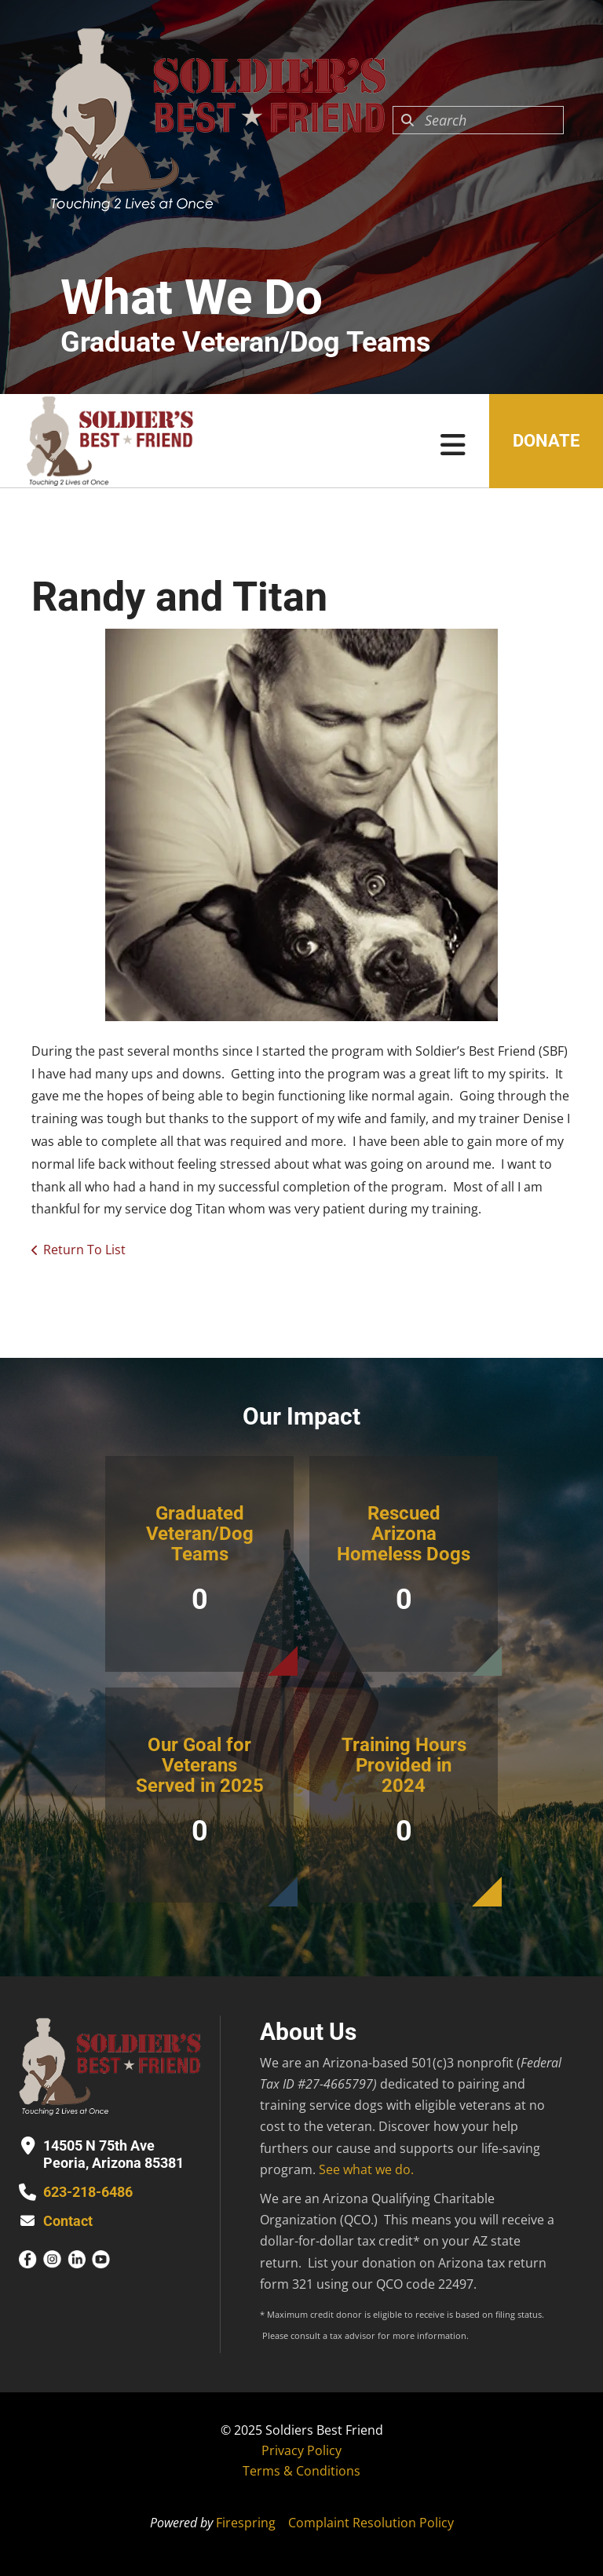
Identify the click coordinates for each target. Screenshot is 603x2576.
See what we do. (366, 2169)
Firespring (246, 2522)
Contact (68, 2221)
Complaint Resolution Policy (371, 2522)
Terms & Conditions (301, 2470)
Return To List (84, 1249)
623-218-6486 (88, 2192)
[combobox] (478, 120)
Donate (546, 441)
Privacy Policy (301, 2450)
